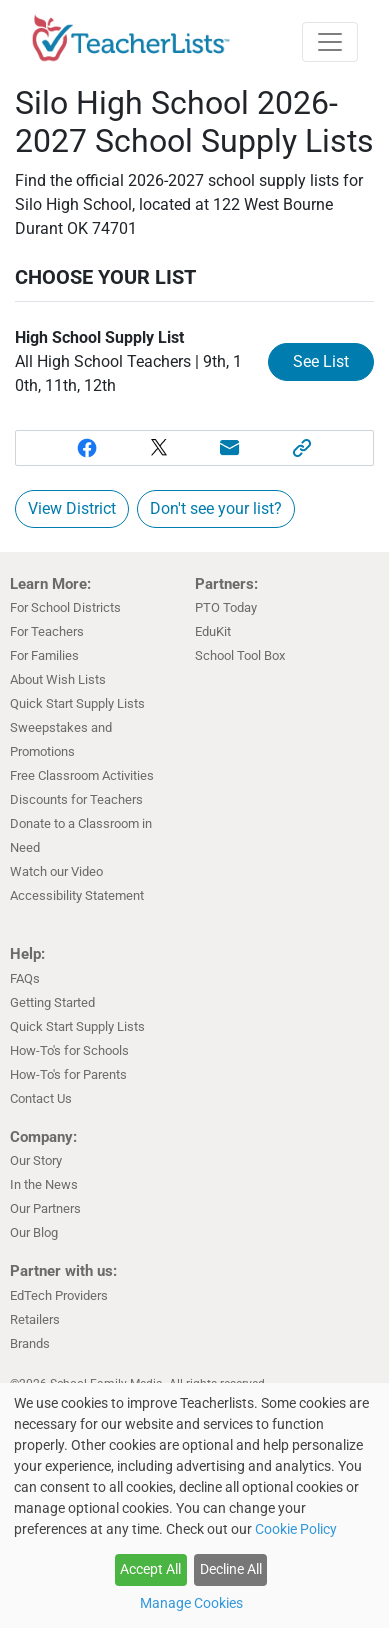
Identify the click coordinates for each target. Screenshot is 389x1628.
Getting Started (52, 1002)
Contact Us (41, 1098)
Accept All (150, 1569)
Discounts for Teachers (76, 799)
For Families (44, 655)
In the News (44, 1184)
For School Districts (65, 607)
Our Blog (34, 1232)
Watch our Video (56, 871)
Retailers (35, 1319)
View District (72, 508)
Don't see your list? (216, 508)
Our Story (36, 1160)
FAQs (25, 978)
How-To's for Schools (69, 1050)
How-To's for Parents (68, 1074)
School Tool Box (240, 655)
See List (321, 361)
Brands (30, 1343)
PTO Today (226, 607)
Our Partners (45, 1208)
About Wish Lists (58, 679)
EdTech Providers (59, 1295)
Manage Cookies (191, 1603)
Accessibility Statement (77, 895)
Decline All (231, 1569)
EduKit (213, 631)
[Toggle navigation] (330, 42)
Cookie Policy (296, 1529)
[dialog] (194, 1505)
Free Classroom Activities (82, 775)
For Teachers (47, 631)
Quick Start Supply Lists (77, 703)
